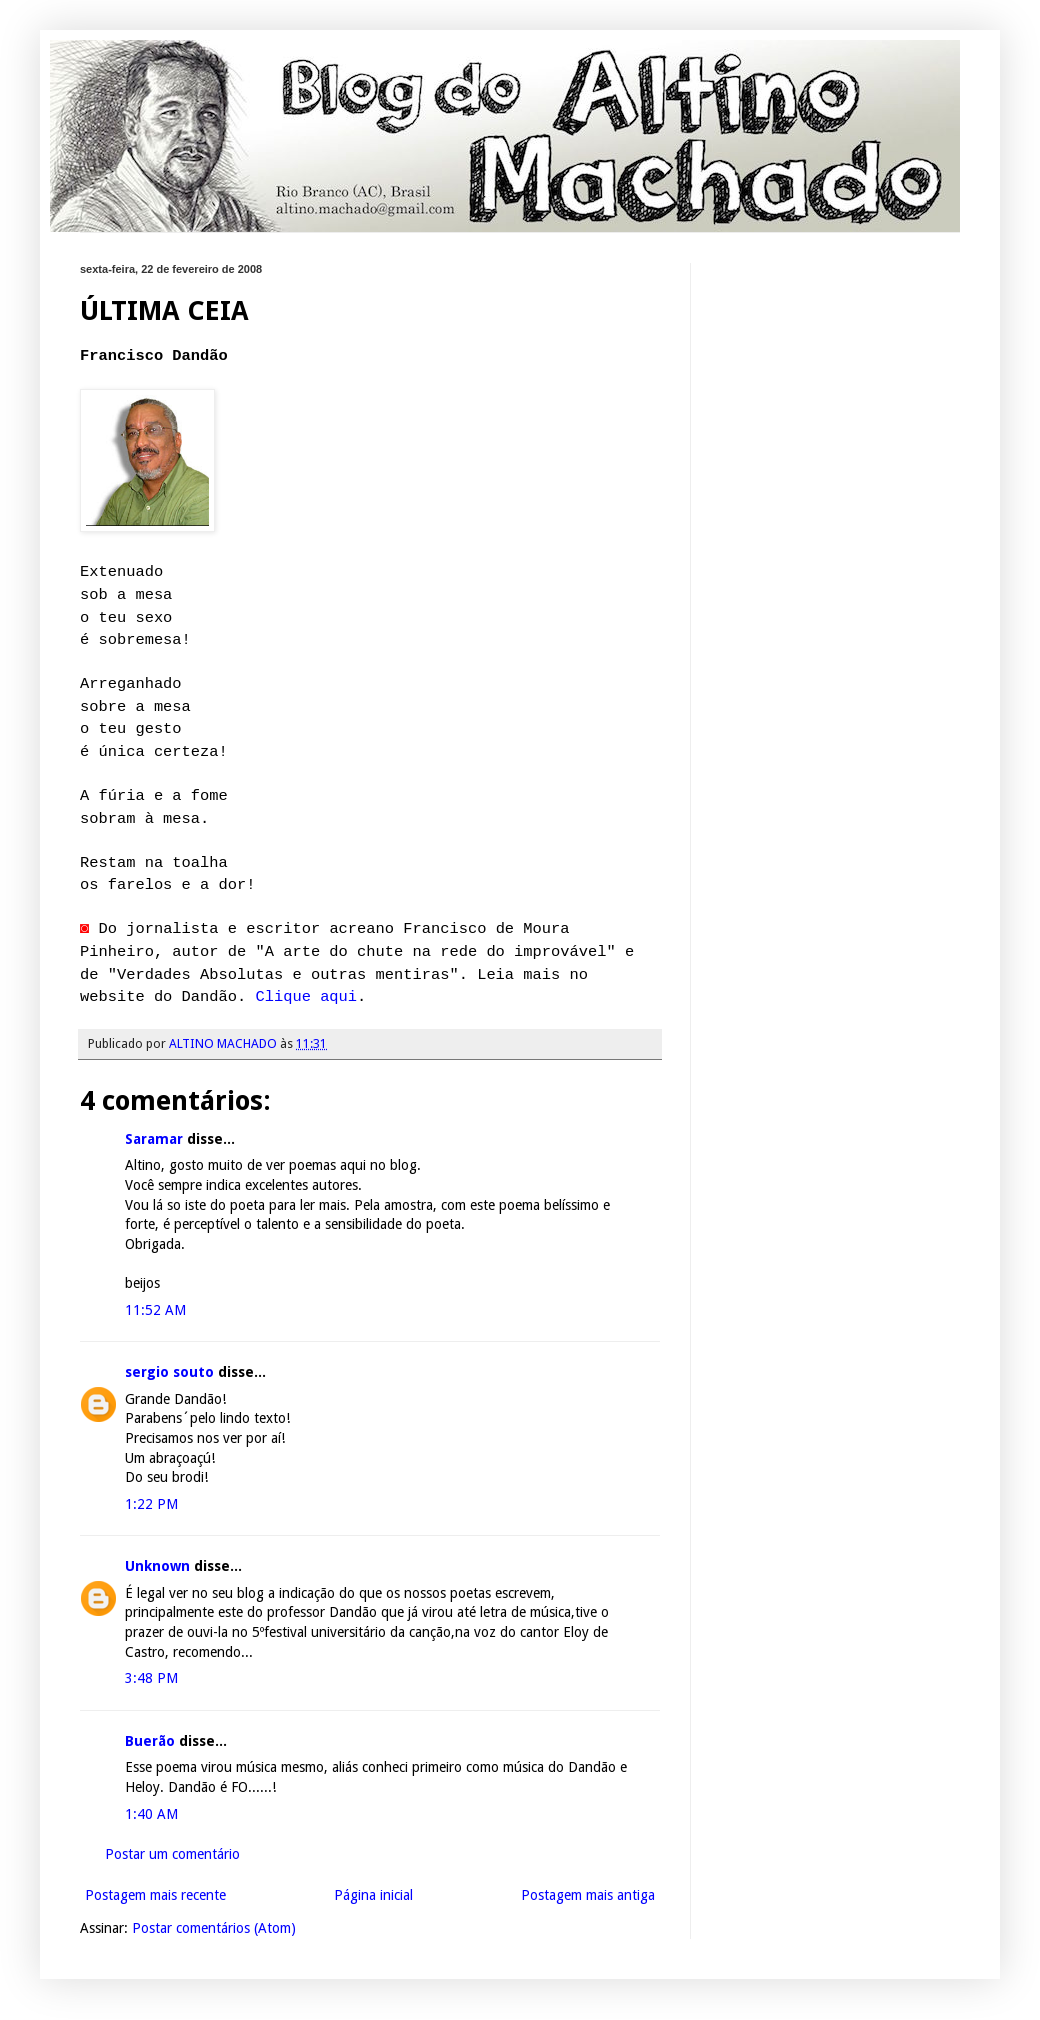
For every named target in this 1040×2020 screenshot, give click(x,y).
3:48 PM (151, 1678)
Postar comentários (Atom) (214, 1928)
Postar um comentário (172, 1854)
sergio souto (169, 1372)
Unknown (157, 1566)
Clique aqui (306, 997)
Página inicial (373, 1895)
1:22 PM (151, 1504)
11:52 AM (155, 1310)
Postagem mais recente (155, 1895)
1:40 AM (151, 1814)
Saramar (154, 1139)
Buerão (150, 1741)
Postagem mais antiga (588, 1895)
